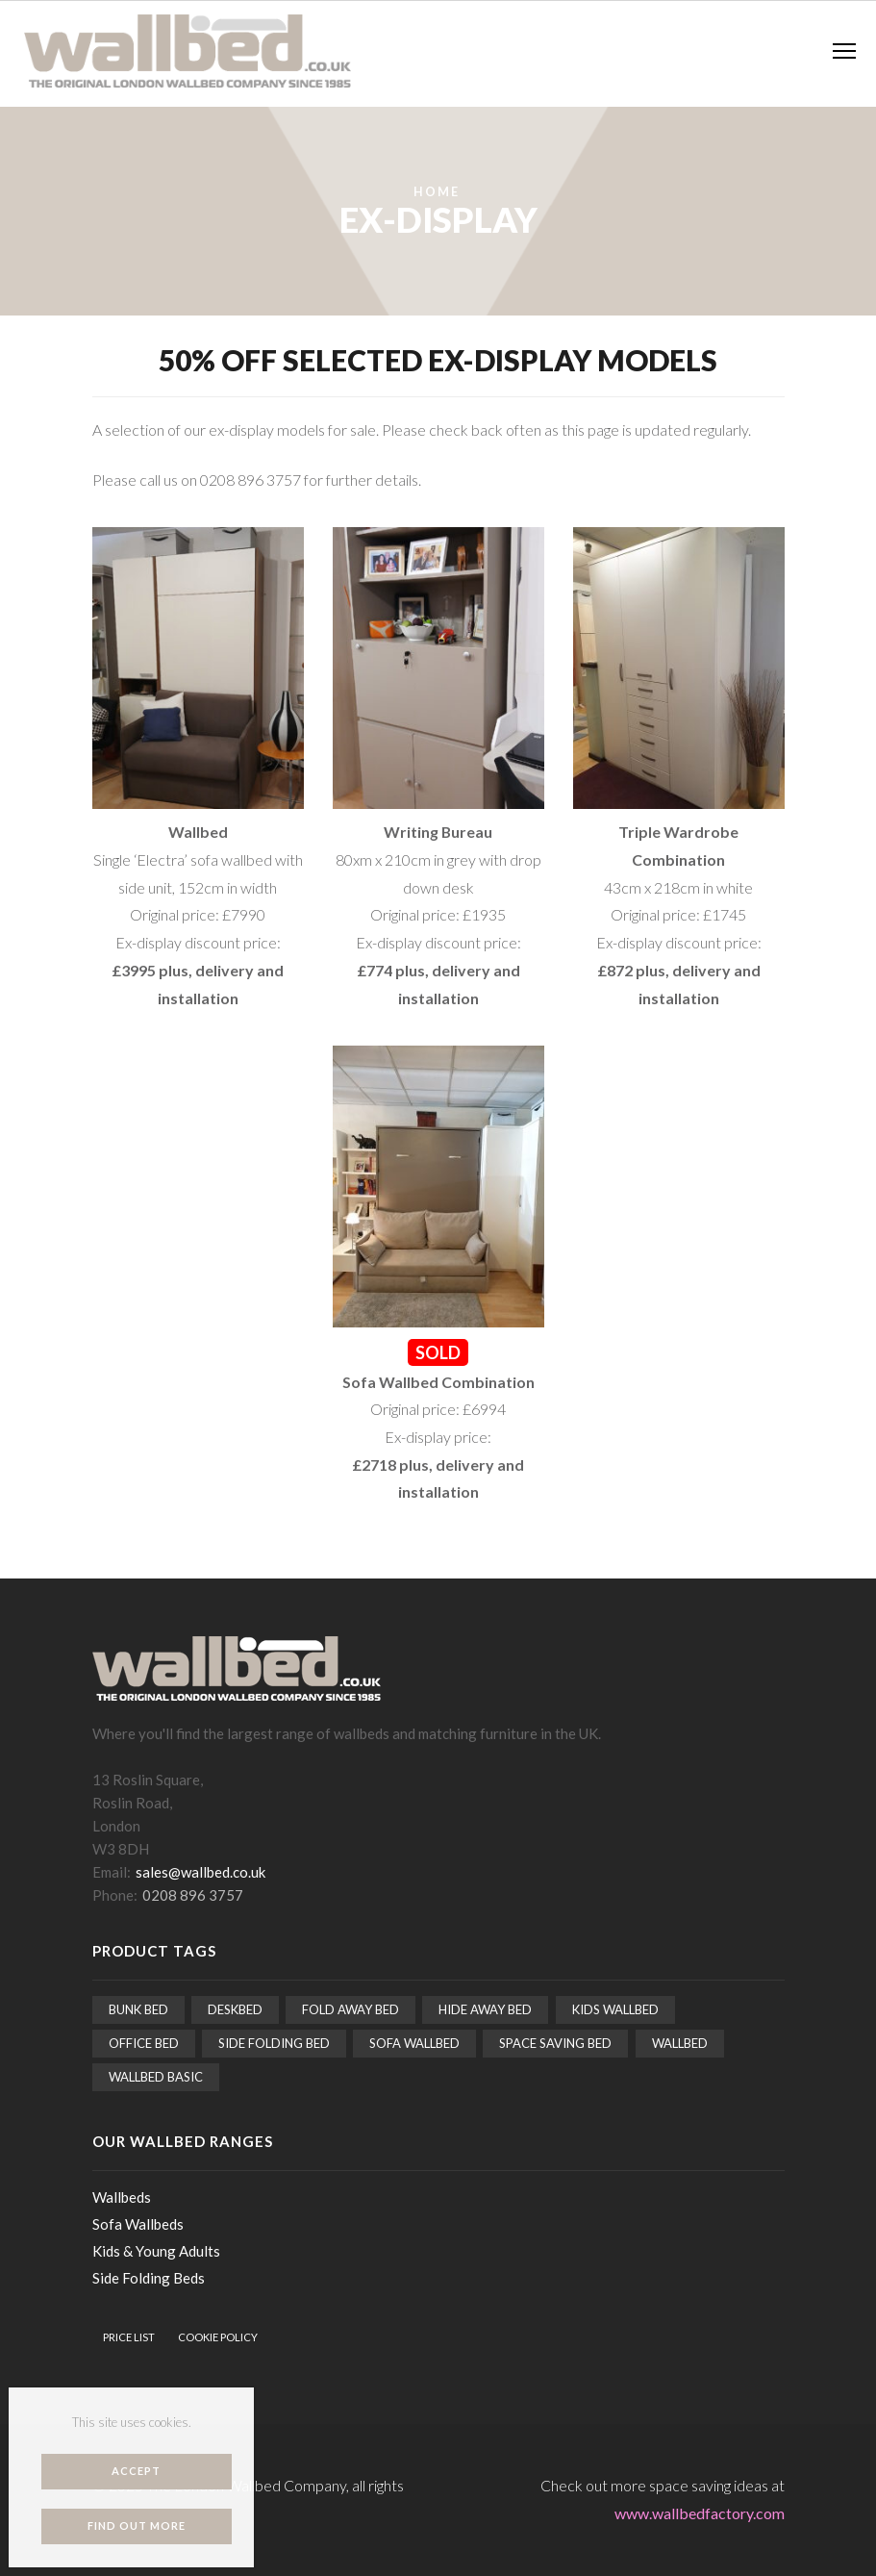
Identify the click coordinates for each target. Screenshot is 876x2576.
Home (436, 192)
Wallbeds (121, 2197)
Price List (129, 2337)
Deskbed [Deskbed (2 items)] (235, 2009)
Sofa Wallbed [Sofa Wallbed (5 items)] (414, 2043)
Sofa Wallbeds (138, 2224)
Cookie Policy (218, 2337)
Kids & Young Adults (156, 2251)
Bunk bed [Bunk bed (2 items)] (138, 2009)
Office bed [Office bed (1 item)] (144, 2043)
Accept (136, 2470)
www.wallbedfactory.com (699, 2513)
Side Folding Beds (148, 2277)
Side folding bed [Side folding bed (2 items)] (274, 2043)
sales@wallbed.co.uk (200, 1872)
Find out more (137, 2525)
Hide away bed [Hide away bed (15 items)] (485, 2009)
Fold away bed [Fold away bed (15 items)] (350, 2009)
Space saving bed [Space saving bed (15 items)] (555, 2043)
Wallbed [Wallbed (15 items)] (680, 2043)
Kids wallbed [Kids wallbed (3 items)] (615, 2009)
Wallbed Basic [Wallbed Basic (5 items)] (156, 2076)
